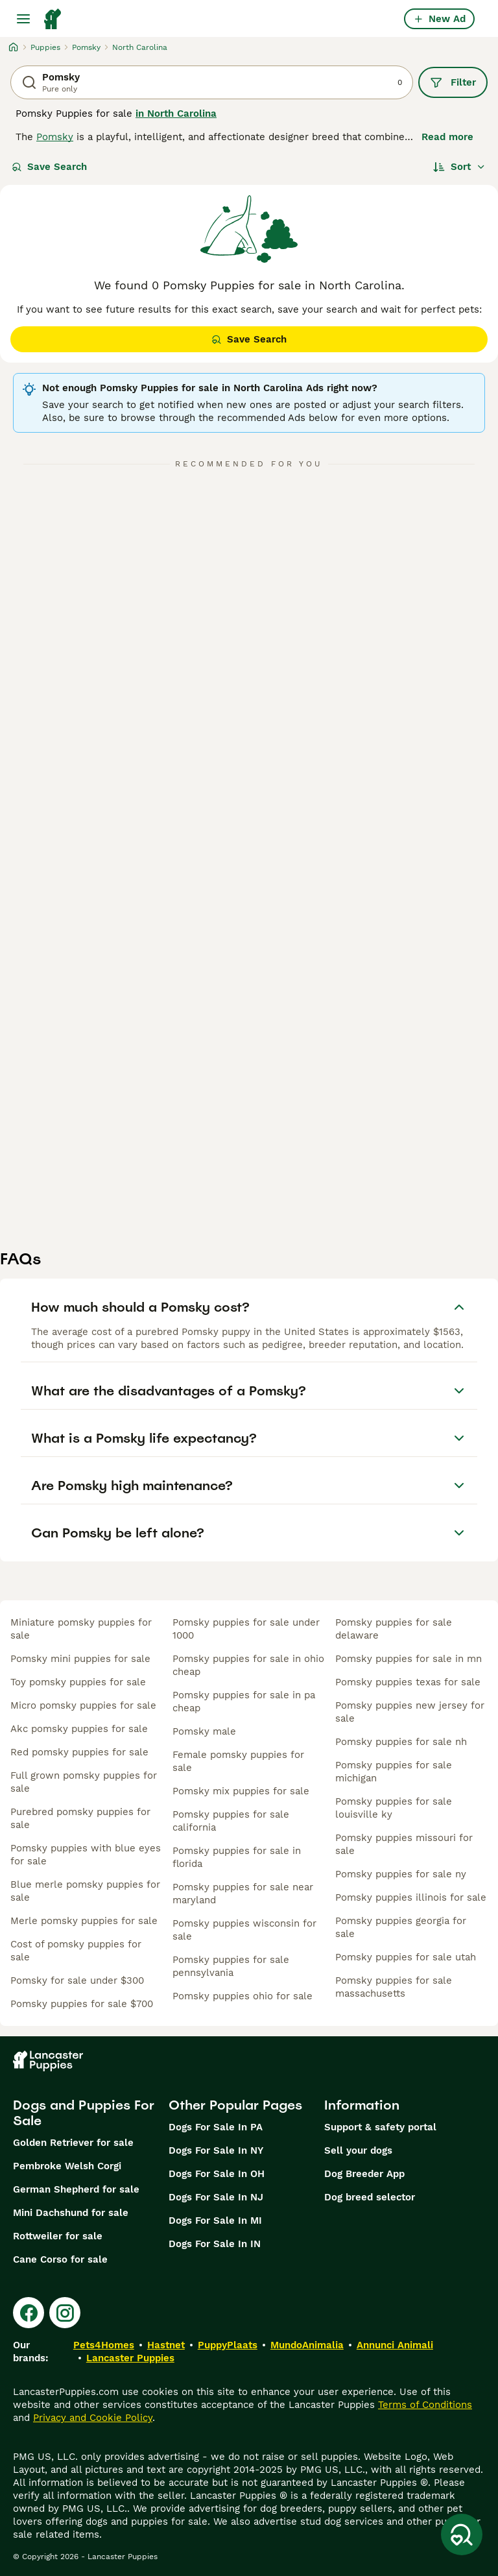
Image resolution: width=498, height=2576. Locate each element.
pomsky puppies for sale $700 (81, 2004)
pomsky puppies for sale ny (400, 1874)
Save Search (49, 167)
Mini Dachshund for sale (70, 2213)
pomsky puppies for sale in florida (236, 1857)
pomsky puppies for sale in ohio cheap (248, 1665)
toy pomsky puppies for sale (78, 1682)
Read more (447, 137)
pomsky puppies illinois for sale (410, 1897)
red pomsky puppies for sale (79, 1752)
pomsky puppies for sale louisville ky (393, 1808)
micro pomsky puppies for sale (83, 1705)
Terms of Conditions (425, 2405)
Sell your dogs (358, 2150)
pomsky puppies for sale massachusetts (393, 1987)
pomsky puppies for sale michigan (393, 1771)
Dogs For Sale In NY (216, 2150)
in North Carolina (176, 113)
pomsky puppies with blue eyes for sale (85, 1854)
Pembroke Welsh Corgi (67, 2166)
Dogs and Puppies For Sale (83, 2112)
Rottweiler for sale (57, 2236)
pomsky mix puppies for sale (240, 1791)
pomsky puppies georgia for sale (400, 1927)
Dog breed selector (369, 2197)
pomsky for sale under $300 (77, 1980)
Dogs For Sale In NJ (216, 2197)
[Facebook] (28, 2312)
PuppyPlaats (227, 2345)
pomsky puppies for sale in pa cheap (243, 1701)
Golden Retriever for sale (73, 2143)
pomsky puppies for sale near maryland (242, 1893)
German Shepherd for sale (76, 2189)
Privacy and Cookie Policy (92, 2418)
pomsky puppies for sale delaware (393, 1629)
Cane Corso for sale (60, 2259)
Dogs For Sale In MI (215, 2220)
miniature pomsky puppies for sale (81, 1629)
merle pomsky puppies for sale (84, 1921)
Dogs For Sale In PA (216, 2127)
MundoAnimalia (307, 2345)
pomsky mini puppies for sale (80, 1659)
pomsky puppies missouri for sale (404, 1844)
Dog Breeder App (364, 2174)
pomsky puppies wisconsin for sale (244, 1930)
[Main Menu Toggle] (23, 19)
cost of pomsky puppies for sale (75, 1950)
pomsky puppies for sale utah (405, 1957)
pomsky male (204, 1731)
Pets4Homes (103, 2345)
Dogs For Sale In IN (215, 2244)
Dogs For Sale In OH (217, 2174)
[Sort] (459, 167)
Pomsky (54, 137)
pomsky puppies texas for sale (407, 1682)
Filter (453, 82)
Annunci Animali (395, 2345)
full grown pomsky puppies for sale (83, 1782)
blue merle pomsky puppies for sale (85, 1891)
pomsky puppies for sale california (230, 1821)
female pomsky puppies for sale (238, 1761)
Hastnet (166, 2345)
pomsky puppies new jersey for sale (409, 1712)
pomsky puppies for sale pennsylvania (230, 1966)
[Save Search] (461, 2534)
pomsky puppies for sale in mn (408, 1659)
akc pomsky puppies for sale (79, 1729)
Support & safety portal (380, 2127)
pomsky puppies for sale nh (401, 1742)
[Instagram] (64, 2312)
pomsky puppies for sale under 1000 (246, 1629)
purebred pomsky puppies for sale (80, 1818)
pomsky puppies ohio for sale (242, 1996)
